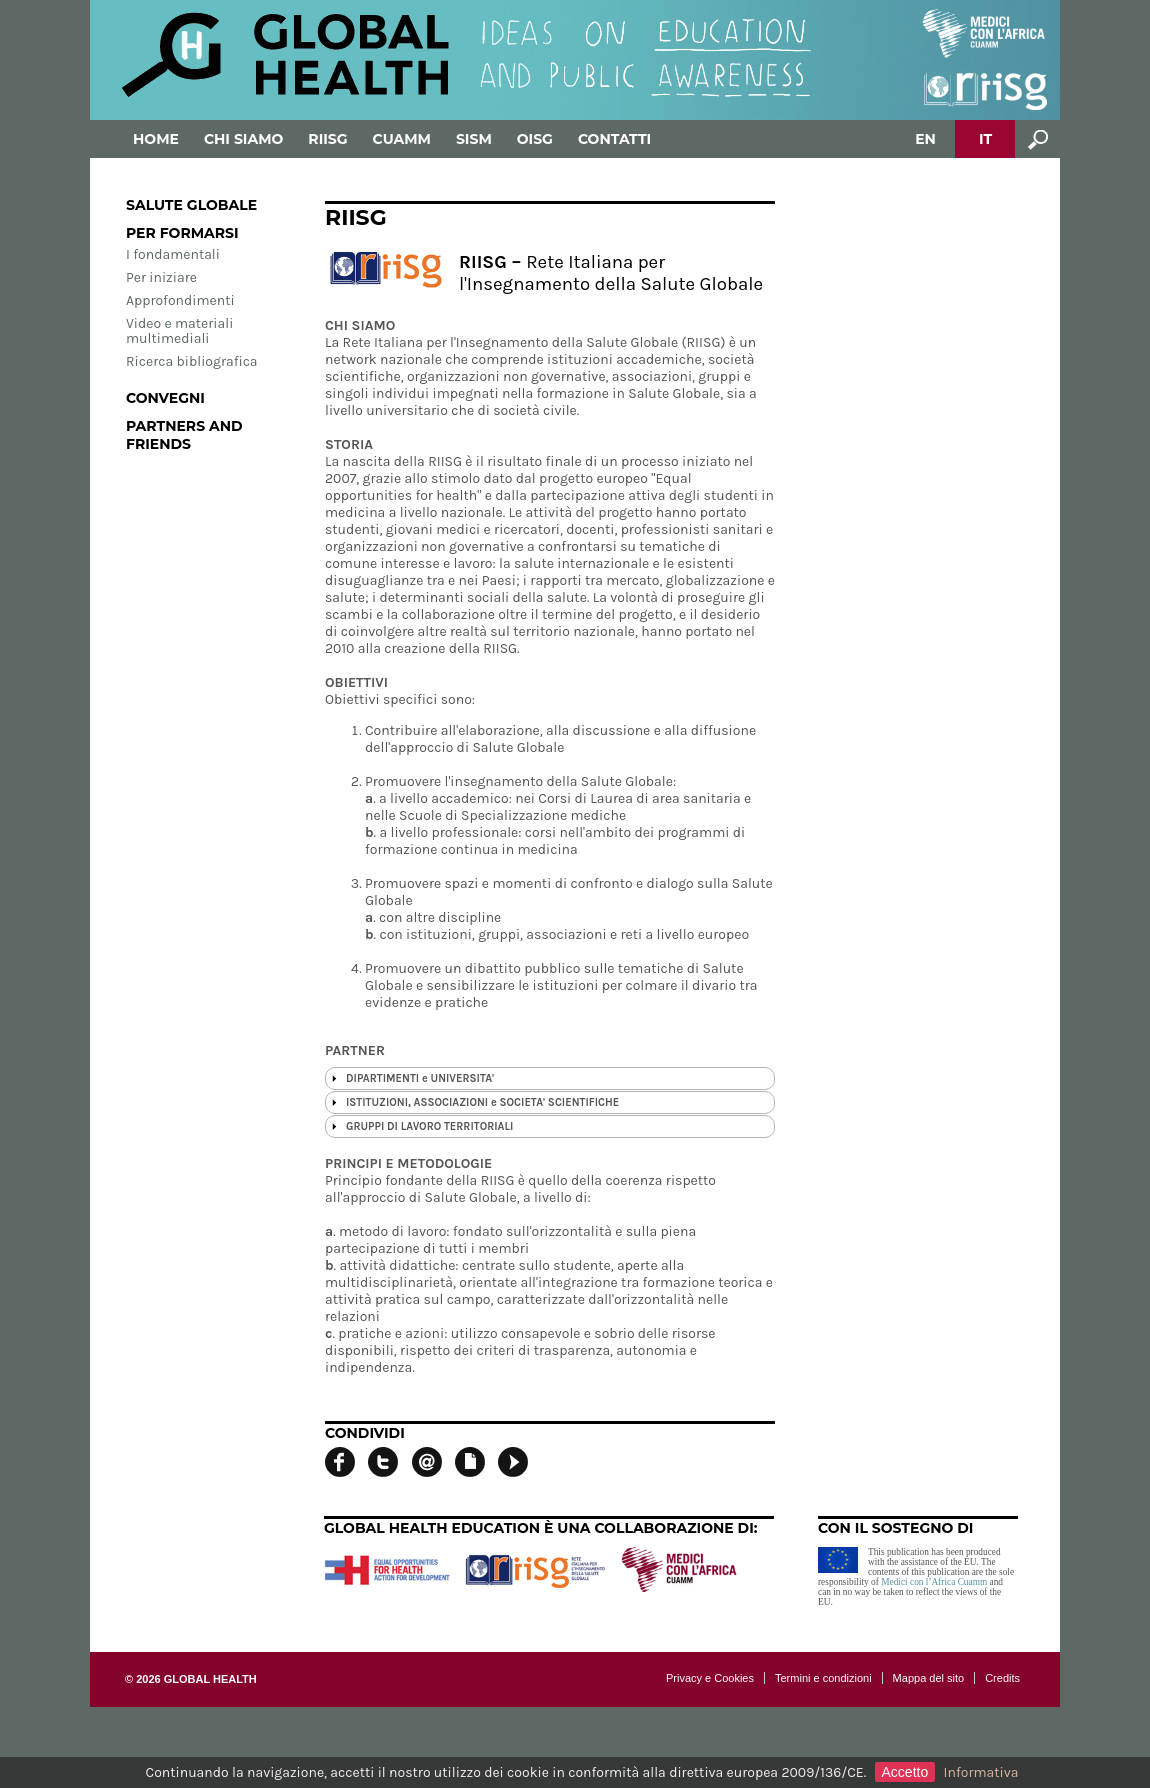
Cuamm (402, 139)
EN (925, 139)
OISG (535, 139)
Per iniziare (161, 277)
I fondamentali (173, 254)
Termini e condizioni (823, 1678)
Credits (1002, 1678)
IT (985, 139)
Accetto (905, 1772)
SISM (474, 139)
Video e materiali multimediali (179, 331)
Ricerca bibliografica (192, 361)
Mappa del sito (929, 1678)
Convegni (165, 398)
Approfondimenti (180, 300)
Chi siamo (243, 139)
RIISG (327, 139)
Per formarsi (182, 233)
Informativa (981, 1772)
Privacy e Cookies (710, 1678)
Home (156, 139)
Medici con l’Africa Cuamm (934, 1582)
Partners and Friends (184, 435)
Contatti (614, 139)
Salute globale (191, 205)
